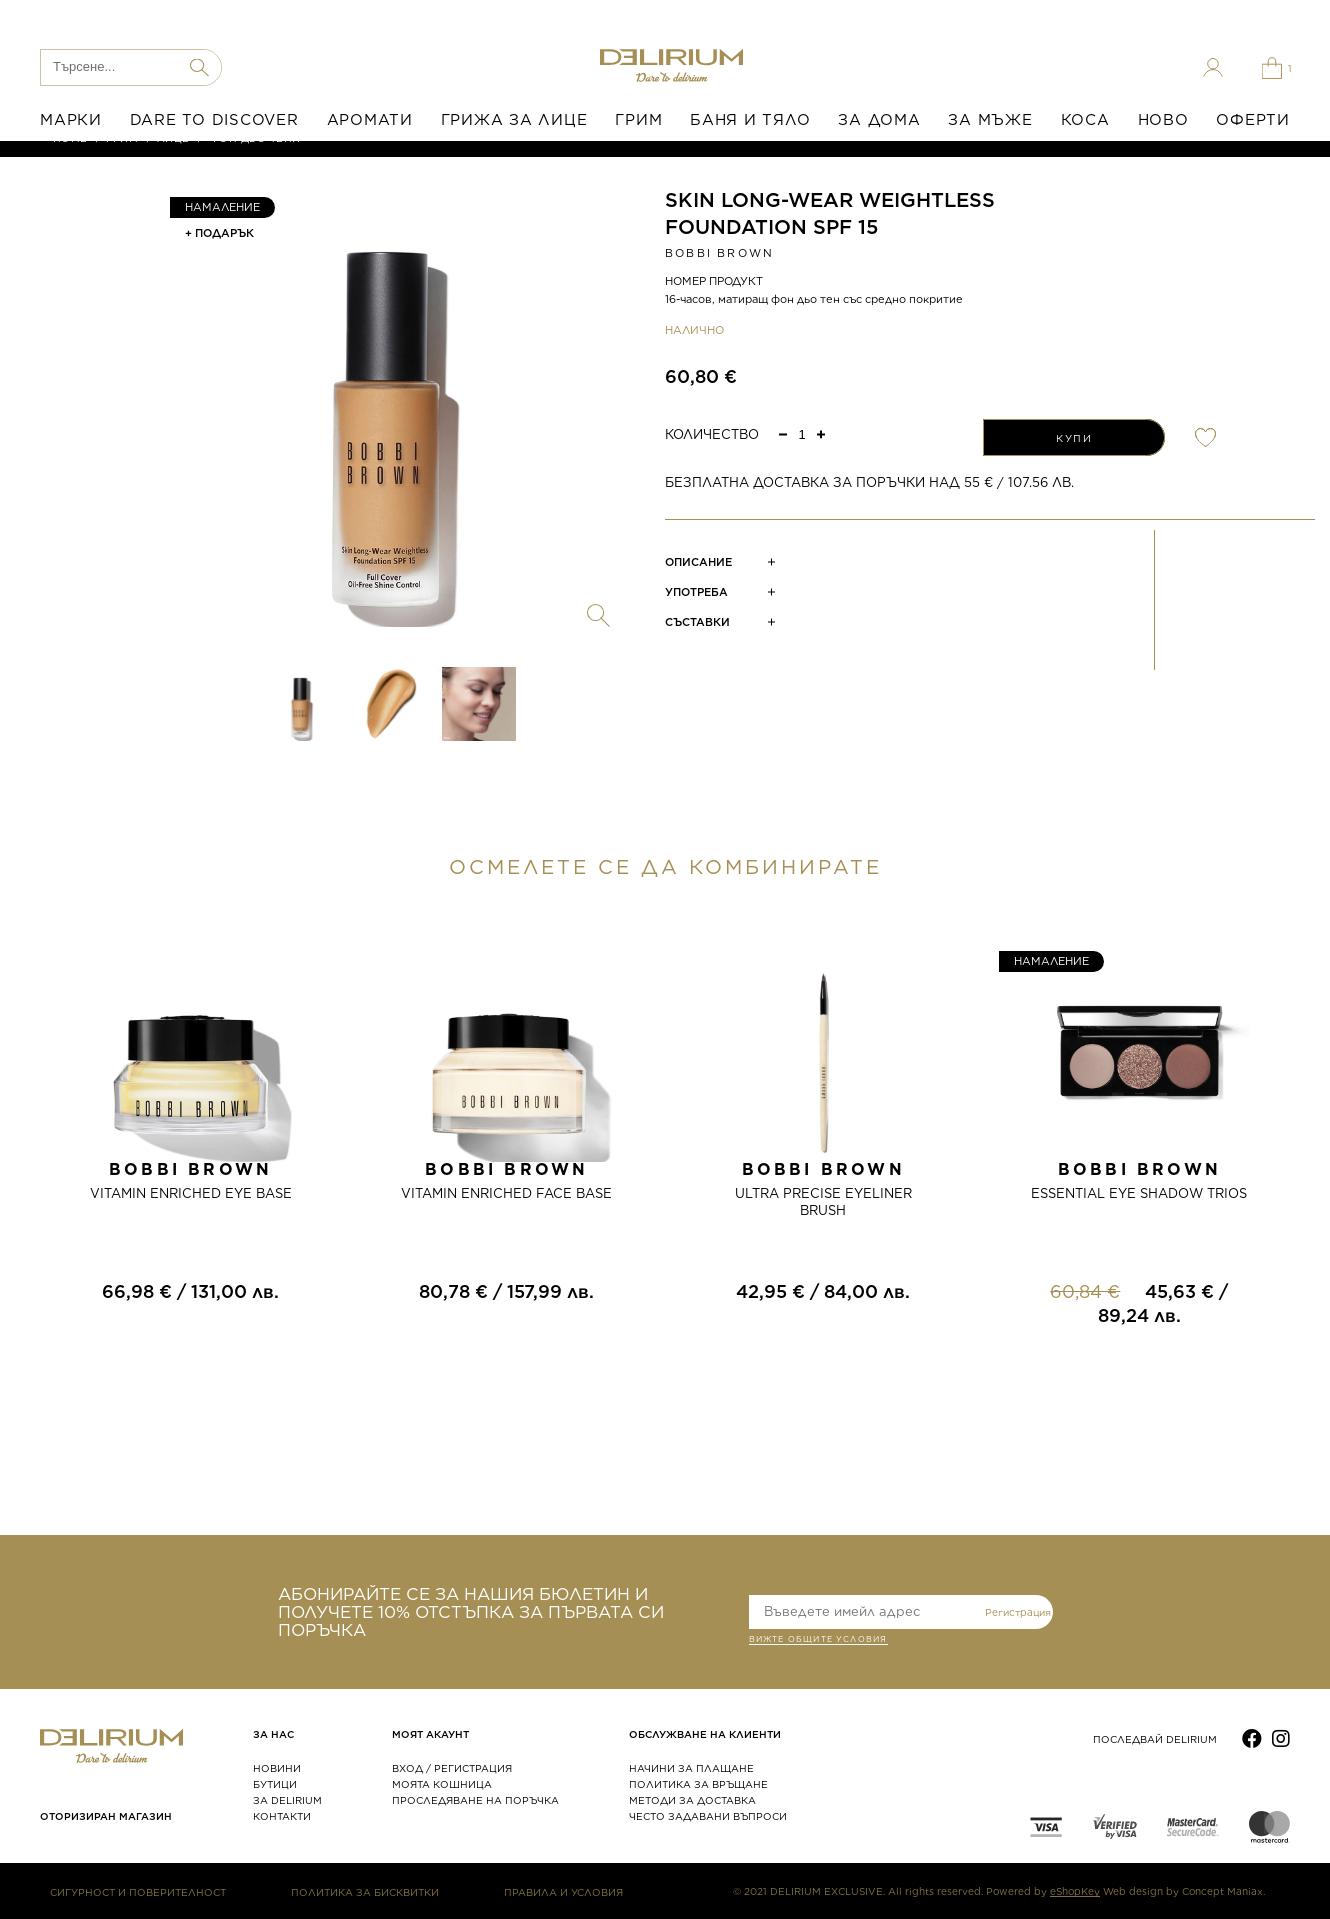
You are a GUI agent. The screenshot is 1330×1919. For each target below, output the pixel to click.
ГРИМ (638, 120)
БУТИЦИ (275, 1784)
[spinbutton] (802, 434)
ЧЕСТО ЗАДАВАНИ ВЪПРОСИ (708, 1816)
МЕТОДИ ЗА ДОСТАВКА (692, 1800)
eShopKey (1075, 1891)
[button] (821, 433)
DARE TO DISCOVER (214, 120)
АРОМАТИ (370, 120)
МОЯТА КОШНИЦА (442, 1784)
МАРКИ (71, 120)
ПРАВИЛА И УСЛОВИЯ (563, 1892)
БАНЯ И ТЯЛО (750, 120)
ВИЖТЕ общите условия (818, 1641)
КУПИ (1074, 438)
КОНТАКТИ (282, 1816)
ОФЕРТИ (1253, 120)
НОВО (1163, 120)
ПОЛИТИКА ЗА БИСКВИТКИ (365, 1892)
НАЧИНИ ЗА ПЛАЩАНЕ (691, 1768)
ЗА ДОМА (879, 120)
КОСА (1085, 120)
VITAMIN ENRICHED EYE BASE (191, 1193)
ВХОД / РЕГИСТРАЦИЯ (452, 1768)
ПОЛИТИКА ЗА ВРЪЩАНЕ (698, 1784)
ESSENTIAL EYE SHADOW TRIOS (1139, 1193)
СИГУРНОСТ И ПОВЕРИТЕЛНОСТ (138, 1892)
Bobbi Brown (719, 253)
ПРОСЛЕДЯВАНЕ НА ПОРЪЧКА (475, 1800)
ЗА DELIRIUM (287, 1800)
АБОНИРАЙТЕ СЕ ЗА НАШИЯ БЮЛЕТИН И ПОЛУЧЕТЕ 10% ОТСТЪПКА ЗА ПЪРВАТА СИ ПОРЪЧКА (471, 1612)
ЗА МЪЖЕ (990, 120)
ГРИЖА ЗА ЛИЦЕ (514, 120)
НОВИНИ (277, 1768)
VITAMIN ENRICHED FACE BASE (506, 1193)
